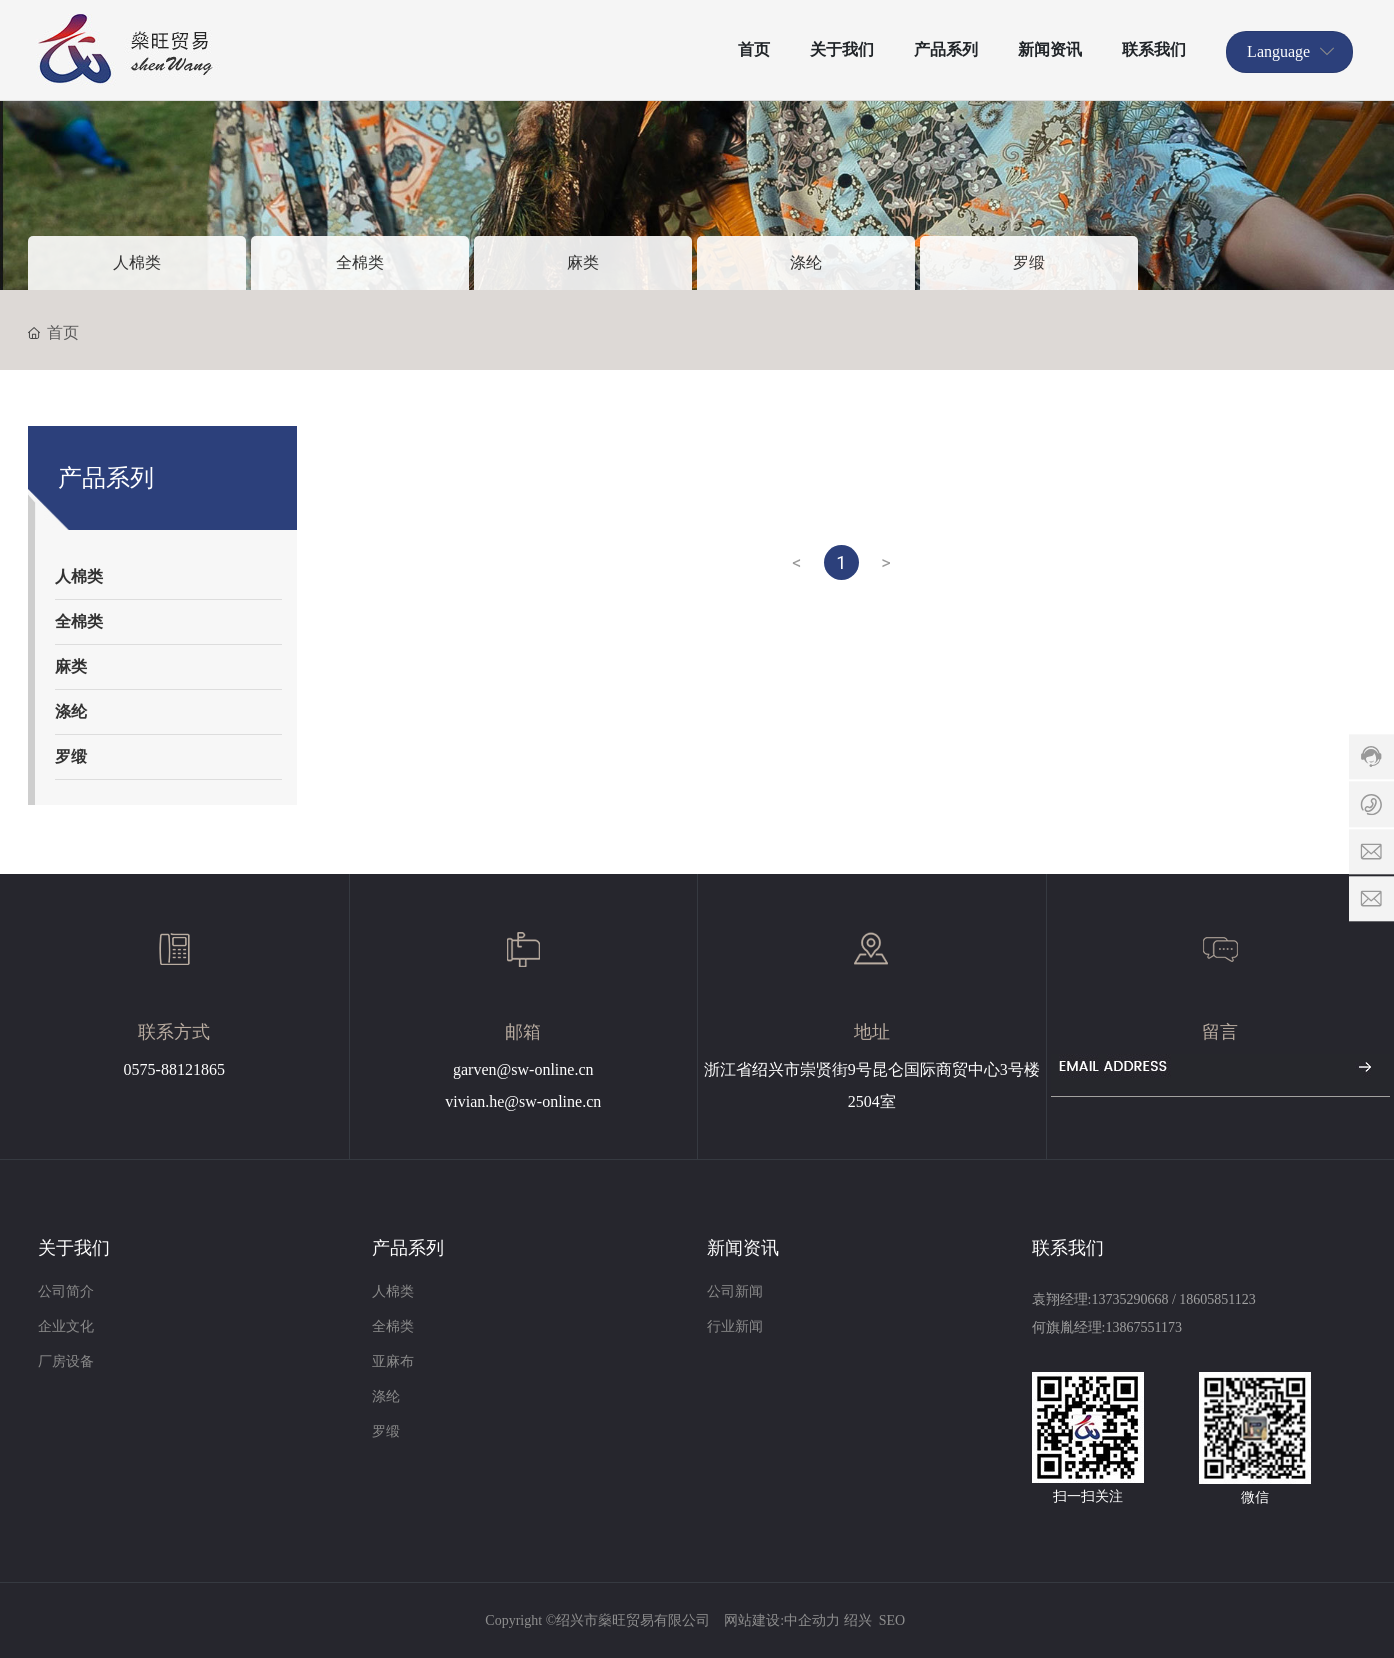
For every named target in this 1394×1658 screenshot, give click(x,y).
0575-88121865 (174, 1069)
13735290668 (1129, 1299)
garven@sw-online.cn (523, 1069)
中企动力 (812, 1620)
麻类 (583, 262)
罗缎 (1029, 262)
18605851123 (1217, 1299)
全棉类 (360, 262)
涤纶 (806, 262)
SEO (892, 1620)
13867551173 (1143, 1327)
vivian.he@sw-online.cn (523, 1101)
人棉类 (137, 262)
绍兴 (858, 1620)
